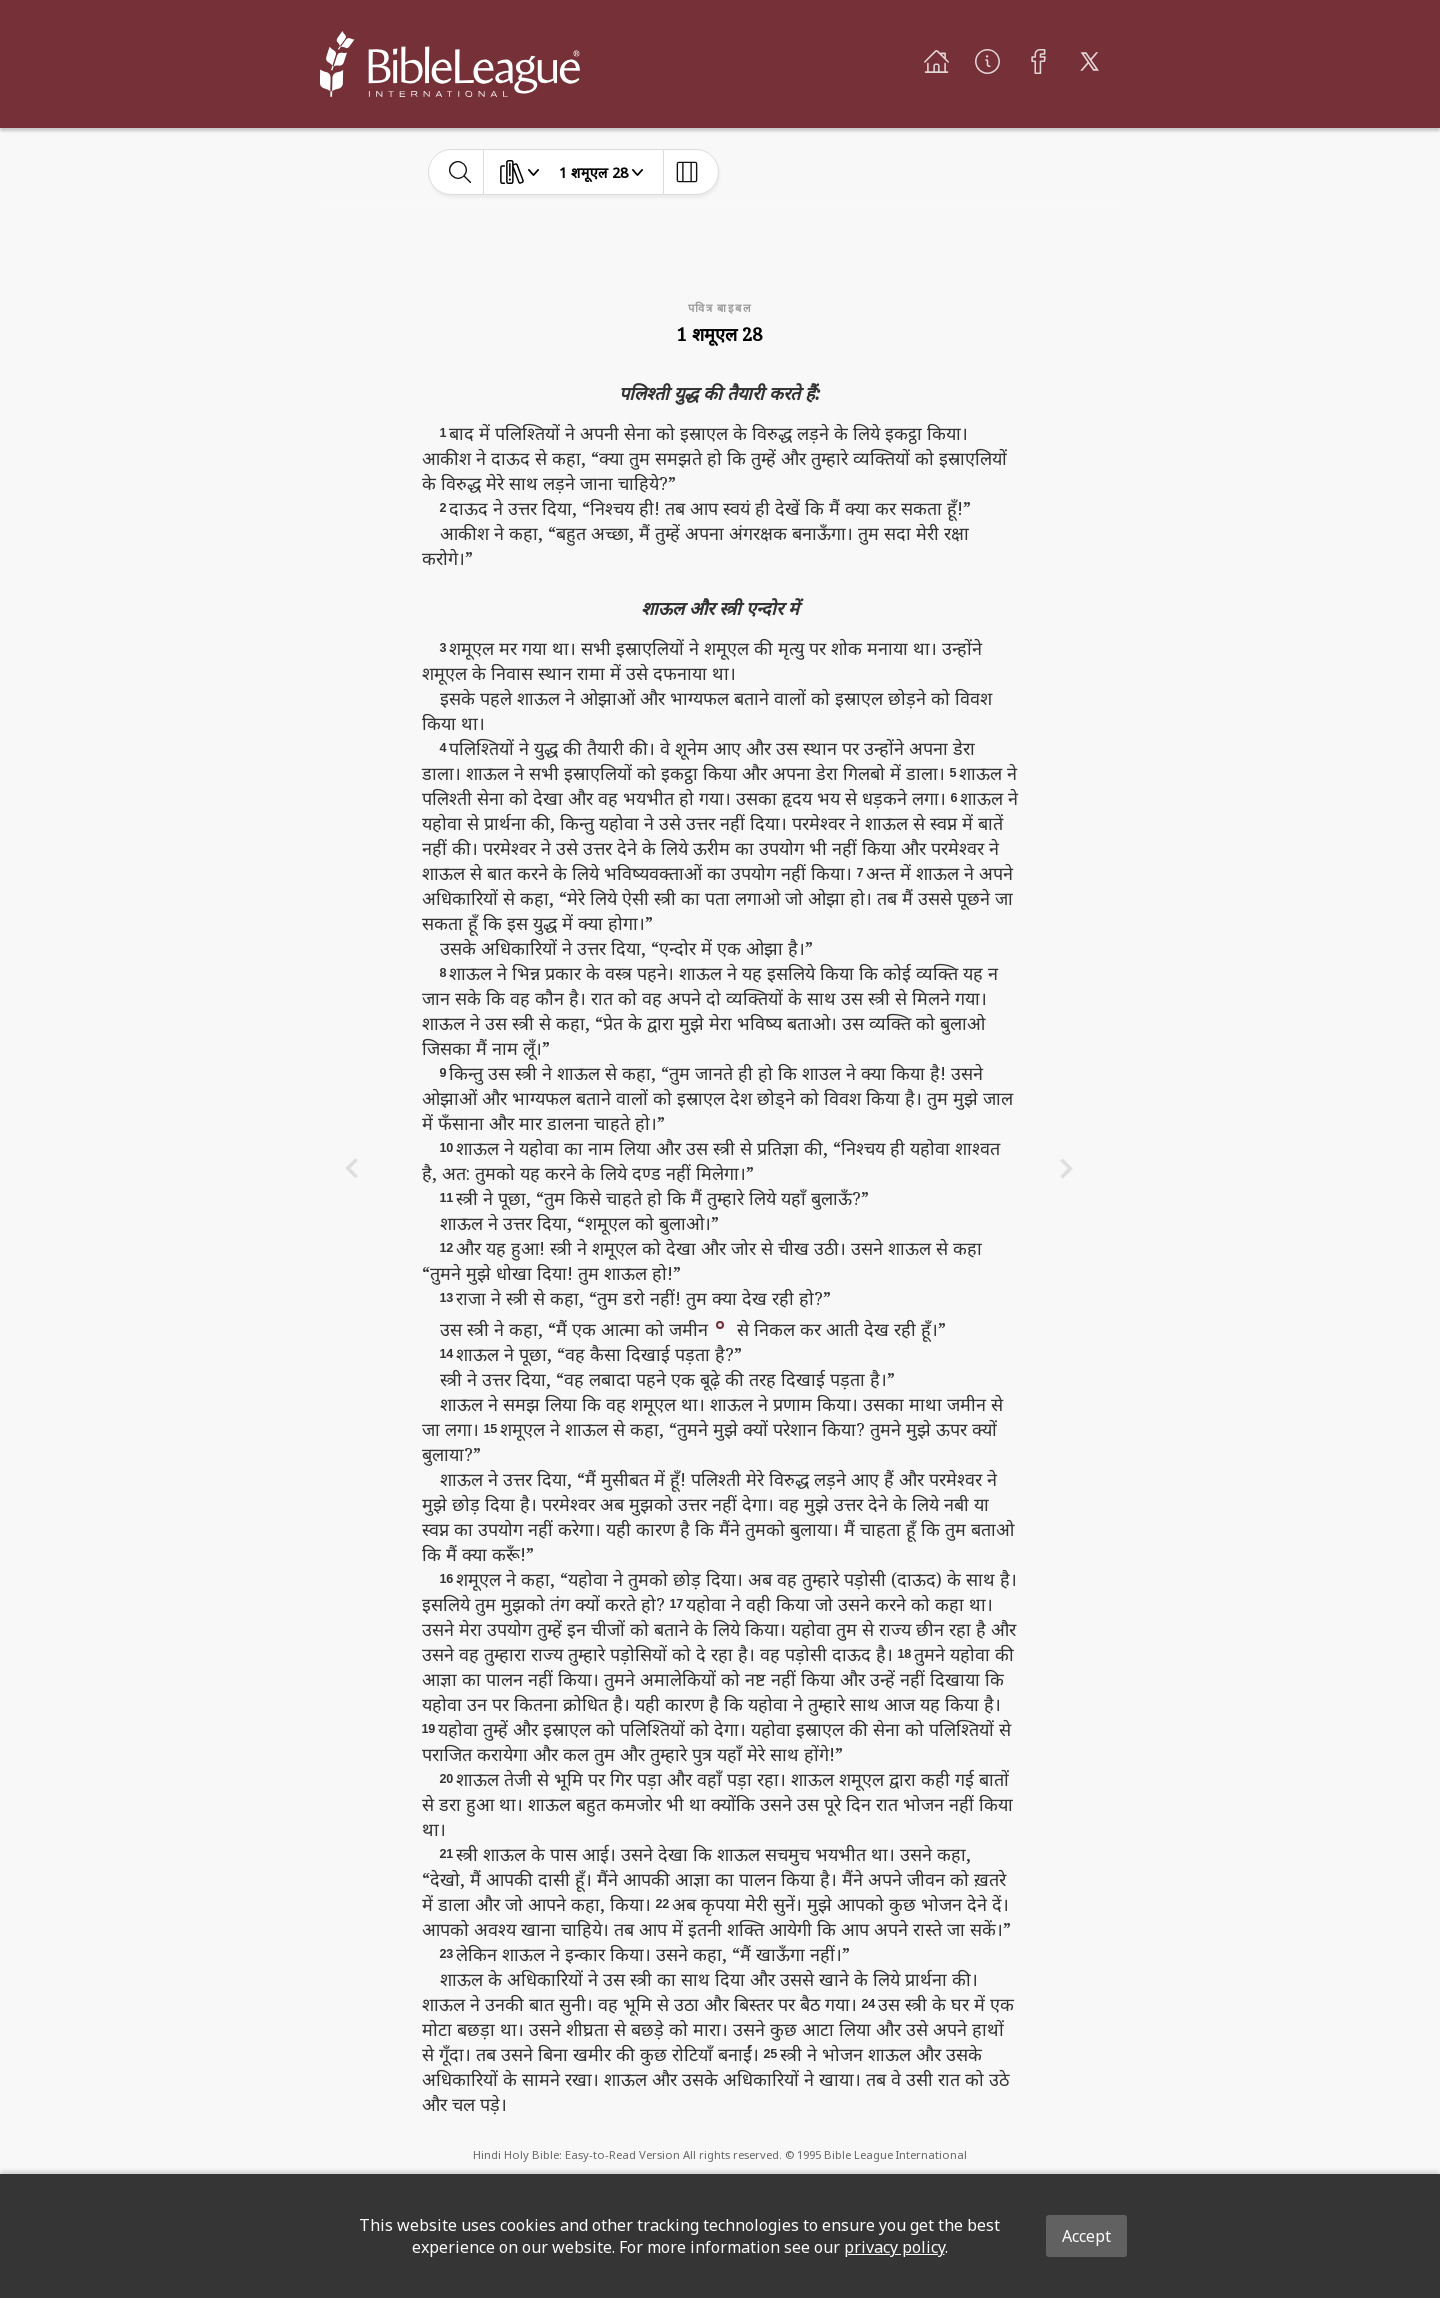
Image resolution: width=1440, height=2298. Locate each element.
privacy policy (894, 2247)
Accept (1086, 2236)
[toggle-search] (460, 172)
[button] (720, 1323)
